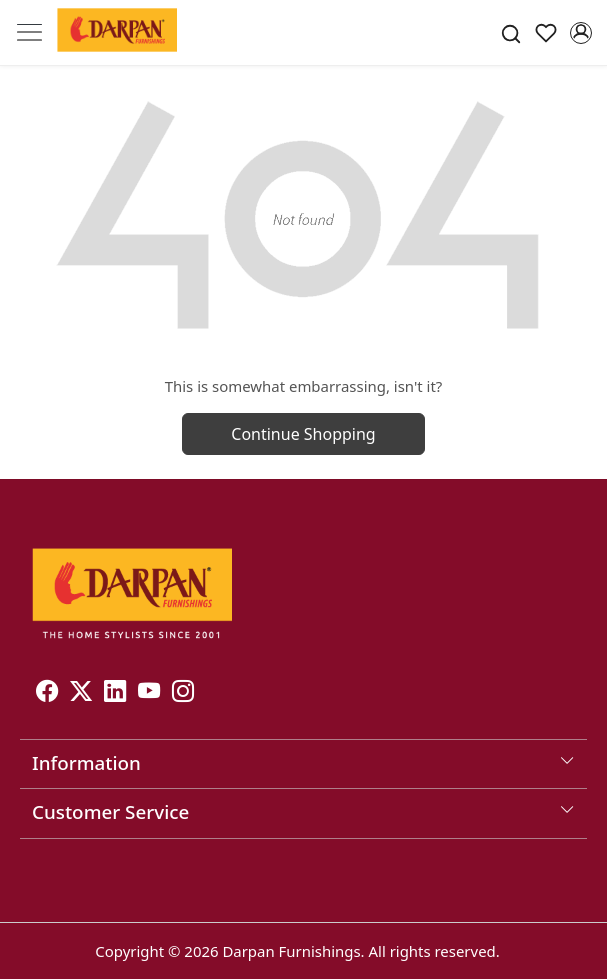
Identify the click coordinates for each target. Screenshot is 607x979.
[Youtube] (149, 693)
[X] (81, 693)
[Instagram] (183, 693)
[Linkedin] (115, 693)
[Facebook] (47, 693)
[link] (511, 33)
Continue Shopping (303, 434)
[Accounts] (580, 33)
